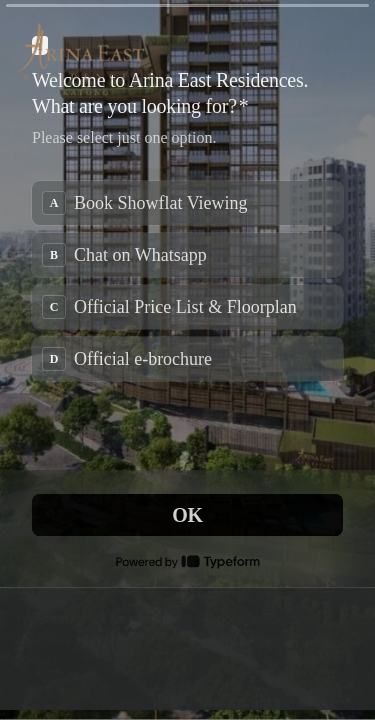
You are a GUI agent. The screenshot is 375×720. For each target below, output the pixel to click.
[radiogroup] (187, 281)
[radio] (187, 203)
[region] (187, 649)
